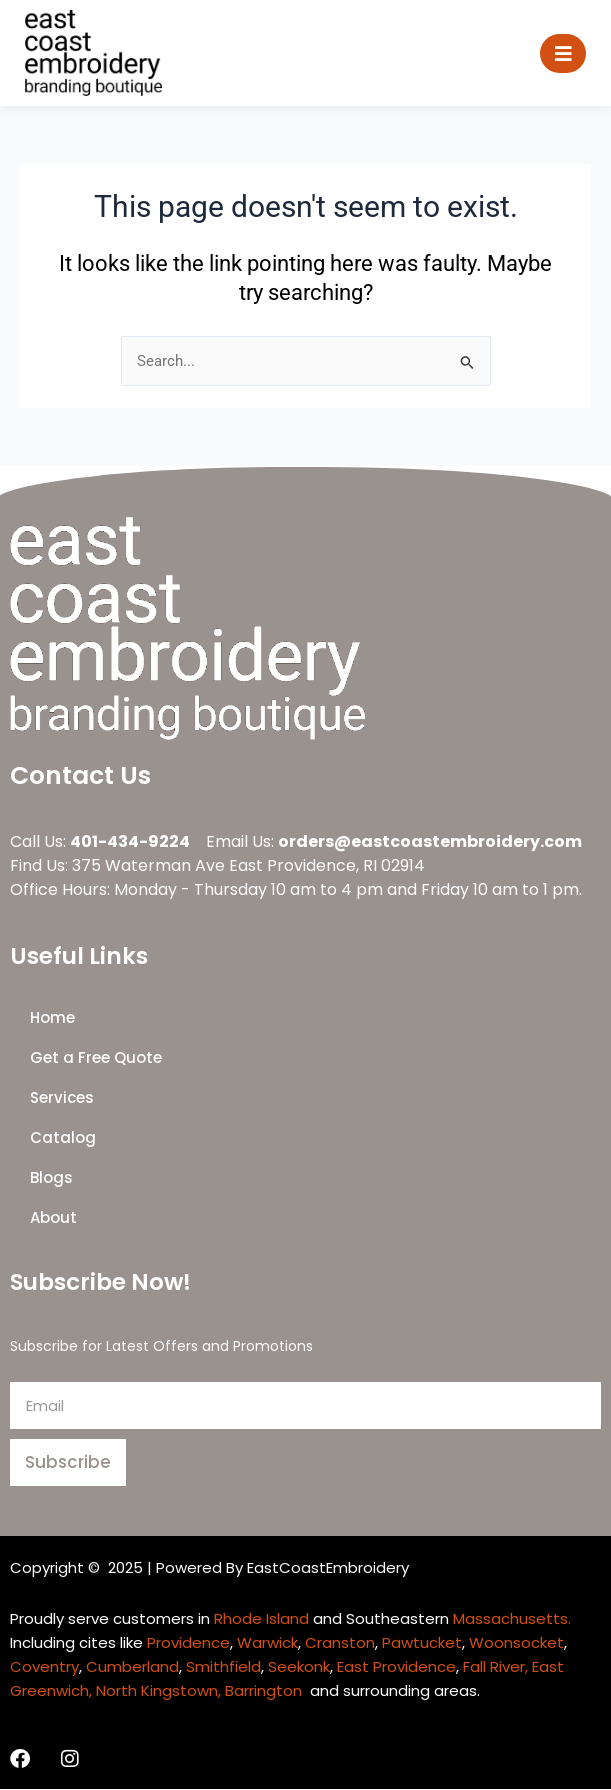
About (53, 1218)
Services (62, 1098)
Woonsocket (516, 1642)
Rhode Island (261, 1618)
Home (52, 1018)
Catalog (63, 1138)
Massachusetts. (512, 1618)
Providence (188, 1642)
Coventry (44, 1666)
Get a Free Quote (96, 1058)
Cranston (340, 1642)
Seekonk (299, 1666)
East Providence (396, 1666)
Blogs (51, 1178)
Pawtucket (422, 1642)
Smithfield (223, 1666)
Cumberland (132, 1666)
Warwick (267, 1642)
